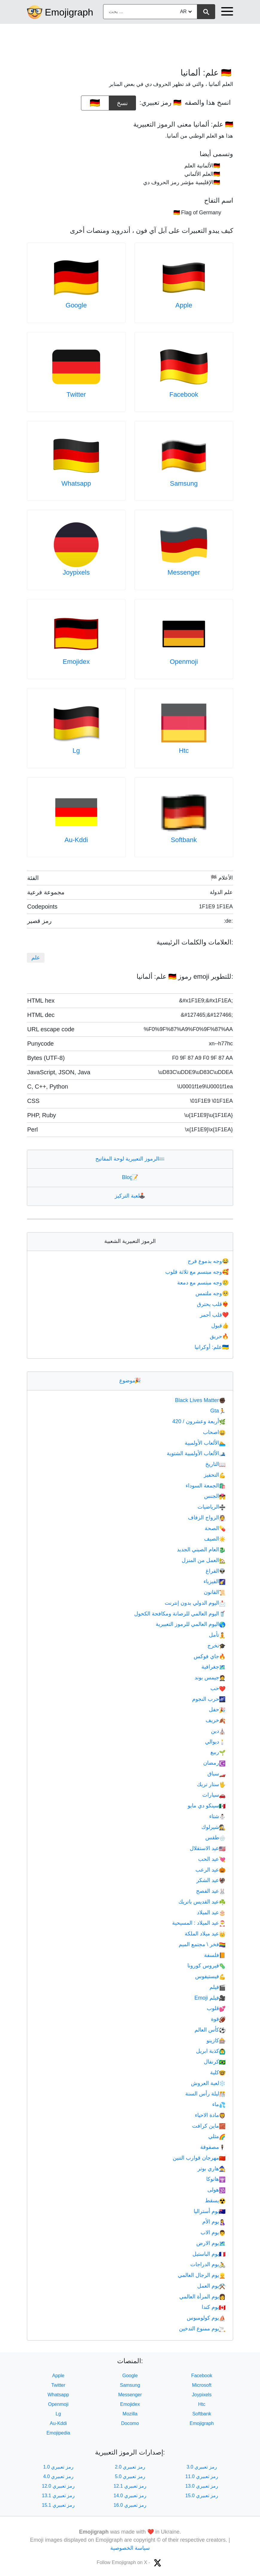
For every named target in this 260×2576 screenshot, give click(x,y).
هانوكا (216, 2179)
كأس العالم (210, 2030)
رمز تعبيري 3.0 (201, 2466)
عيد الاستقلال (208, 1848)
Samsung (184, 483)
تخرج (216, 1646)
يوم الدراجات (208, 2264)
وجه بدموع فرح (209, 1261)
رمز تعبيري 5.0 (130, 2476)
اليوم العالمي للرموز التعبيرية (191, 1624)
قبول (220, 1326)
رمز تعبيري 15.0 (201, 2495)
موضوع (130, 1381)
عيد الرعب (210, 1870)
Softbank (184, 840)
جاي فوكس (210, 1656)
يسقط (215, 2200)
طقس (215, 1838)
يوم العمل (211, 2286)
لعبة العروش (208, 2083)
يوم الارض (211, 2243)
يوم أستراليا (210, 2211)
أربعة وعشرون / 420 (199, 1421)
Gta (218, 1411)
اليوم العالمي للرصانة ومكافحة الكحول (180, 1614)
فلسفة (215, 1955)
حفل (217, 1709)
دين (218, 1731)
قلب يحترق (213, 1304)
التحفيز (215, 1475)
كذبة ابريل (211, 2051)
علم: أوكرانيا (212, 1347)
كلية (218, 2072)
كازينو (216, 2040)
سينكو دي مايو (207, 1806)
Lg (76, 750)
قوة (218, 2019)
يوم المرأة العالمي (202, 2297)
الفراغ (216, 1571)
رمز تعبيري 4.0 (58, 2476)
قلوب (216, 2008)
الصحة (215, 1528)
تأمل (217, 1635)
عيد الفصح (211, 1891)
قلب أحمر (215, 1315)
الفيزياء (215, 1581)
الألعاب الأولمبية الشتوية (196, 1453)
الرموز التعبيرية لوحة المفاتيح (129, 1159)
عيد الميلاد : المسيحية (199, 1923)
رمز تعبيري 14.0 (130, 2495)
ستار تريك (211, 1784)
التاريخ (215, 1464)
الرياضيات (212, 1507)
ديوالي (215, 1742)
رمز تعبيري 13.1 (58, 2495)
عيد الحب (212, 1859)
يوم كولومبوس (206, 2318)
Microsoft (202, 2385)
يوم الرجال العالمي (202, 2275)
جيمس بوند (210, 1678)
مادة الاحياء (210, 2115)
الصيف (215, 1539)
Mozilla (130, 2413)
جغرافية (213, 1667)
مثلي (217, 2136)
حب (218, 1688)
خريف (216, 1720)
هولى (216, 2190)
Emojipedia (58, 2432)
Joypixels (76, 572)
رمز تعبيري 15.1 (58, 2505)
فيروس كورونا (206, 1966)
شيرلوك (213, 1827)
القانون (215, 1592)
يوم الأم (214, 2222)
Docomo (130, 2423)
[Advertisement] (130, 42)
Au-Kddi (76, 840)
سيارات (214, 1795)
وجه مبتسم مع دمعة (203, 1283)
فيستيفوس (210, 1976)
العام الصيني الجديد (201, 1549)
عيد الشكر (211, 1880)
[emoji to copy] (95, 103)
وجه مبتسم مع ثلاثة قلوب (197, 1272)
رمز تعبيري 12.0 (58, 2486)
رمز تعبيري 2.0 (130, 2466)
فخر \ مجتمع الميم (202, 1944)
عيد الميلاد (211, 1912)
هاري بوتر (212, 2169)
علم (35, 958)
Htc (184, 750)
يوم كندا (214, 2307)
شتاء (217, 1816)
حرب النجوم (209, 1699)
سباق (216, 1774)
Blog (130, 1177)
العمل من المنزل (204, 1560)
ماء (219, 2104)
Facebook (183, 394)
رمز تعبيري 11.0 (201, 2476)
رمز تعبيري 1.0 (58, 2466)
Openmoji (184, 661)
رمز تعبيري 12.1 (130, 2486)
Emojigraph (69, 12)
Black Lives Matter (200, 1400)
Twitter (76, 394)
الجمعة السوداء (206, 1486)
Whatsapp (76, 483)
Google (76, 305)
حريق (220, 1336)
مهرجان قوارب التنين (199, 2158)
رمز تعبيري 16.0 (130, 2505)
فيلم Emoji (210, 1998)
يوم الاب (213, 2232)
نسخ (122, 101)
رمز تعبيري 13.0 (201, 2486)
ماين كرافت (209, 2126)
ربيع (218, 1752)
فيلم (217, 1987)
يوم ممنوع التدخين (202, 2329)
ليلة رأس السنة (205, 2094)
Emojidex (76, 661)
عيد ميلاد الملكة (205, 1934)
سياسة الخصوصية (130, 2548)
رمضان (214, 1763)
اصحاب (214, 1432)
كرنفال (215, 2062)
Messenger (184, 572)
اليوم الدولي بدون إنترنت (195, 1603)
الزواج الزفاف (207, 1518)
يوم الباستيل (209, 2254)
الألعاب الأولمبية (205, 1443)
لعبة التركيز (130, 1196)
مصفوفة (213, 2147)
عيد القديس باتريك (202, 1902)
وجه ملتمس (212, 1293)
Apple (183, 305)
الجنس (215, 1496)
